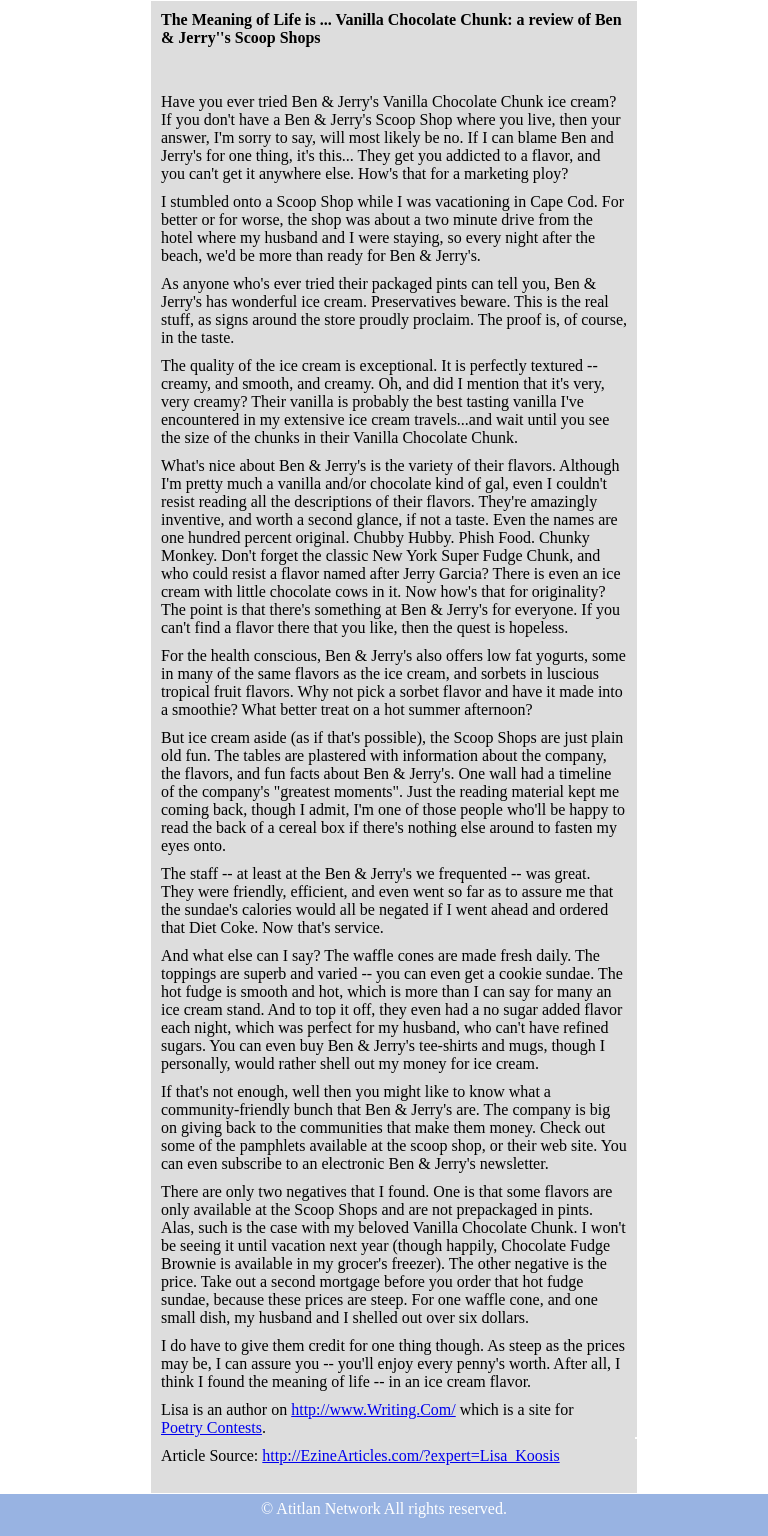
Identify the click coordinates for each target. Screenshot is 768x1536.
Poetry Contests (211, 1427)
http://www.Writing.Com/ (373, 1409)
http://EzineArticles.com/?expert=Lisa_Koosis (410, 1455)
